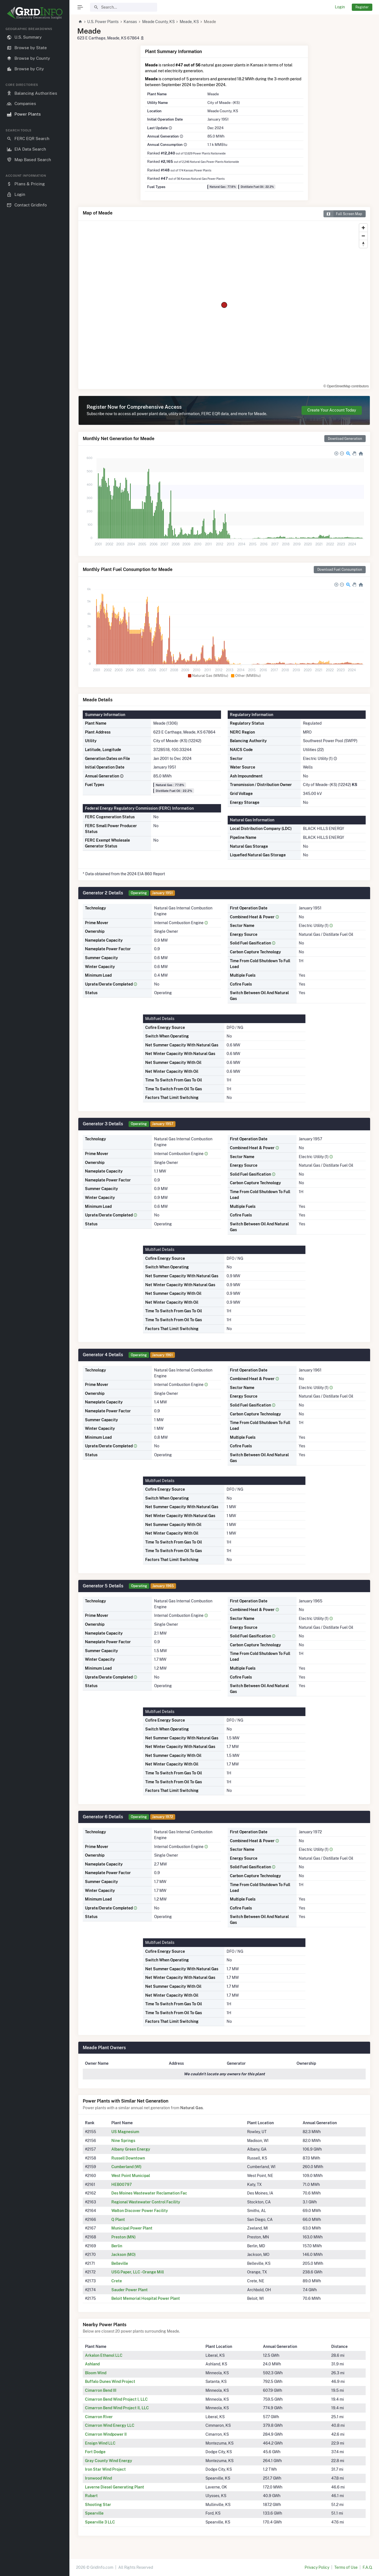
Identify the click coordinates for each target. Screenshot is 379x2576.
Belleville (119, 2263)
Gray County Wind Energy (108, 2460)
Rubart (91, 2495)
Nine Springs (123, 2140)
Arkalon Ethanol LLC (103, 2355)
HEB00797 (121, 2184)
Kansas (130, 21)
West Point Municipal (130, 2175)
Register (362, 7)
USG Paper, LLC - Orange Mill (137, 2272)
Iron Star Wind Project (105, 2469)
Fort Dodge (95, 2452)
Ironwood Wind (98, 2478)
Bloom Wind (95, 2373)
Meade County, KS (158, 21)
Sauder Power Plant (129, 2290)
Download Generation (345, 439)
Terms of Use (346, 2567)
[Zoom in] (363, 228)
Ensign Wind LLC (100, 2443)
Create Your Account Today (331, 410)
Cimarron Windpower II (106, 2434)
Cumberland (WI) (126, 2166)
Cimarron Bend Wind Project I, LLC (116, 2399)
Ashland (92, 2364)
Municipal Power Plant (131, 2228)
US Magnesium (125, 2131)
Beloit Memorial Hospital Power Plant (145, 2298)
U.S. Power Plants (103, 21)
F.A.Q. (367, 2567)
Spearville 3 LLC (100, 2522)
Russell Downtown (128, 2158)
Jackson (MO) (123, 2254)
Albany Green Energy (130, 2149)
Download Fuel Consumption (339, 569)
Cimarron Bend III (100, 2390)
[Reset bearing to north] (363, 244)
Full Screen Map (342, 213)
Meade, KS (189, 21)
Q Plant (118, 2219)
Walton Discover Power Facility (139, 2210)
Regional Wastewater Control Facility (145, 2202)
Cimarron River (99, 2417)
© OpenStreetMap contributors (346, 386)
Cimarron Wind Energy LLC (109, 2425)
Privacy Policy (317, 2567)
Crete (116, 2281)
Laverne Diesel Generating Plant (114, 2487)
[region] (34, 1297)
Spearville (94, 2513)
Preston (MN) (123, 2237)
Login (340, 7)
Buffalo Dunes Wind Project (110, 2381)
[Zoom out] (363, 236)
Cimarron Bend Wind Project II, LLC (117, 2408)
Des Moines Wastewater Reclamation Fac (149, 2193)
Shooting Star (98, 2504)
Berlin (116, 2246)
